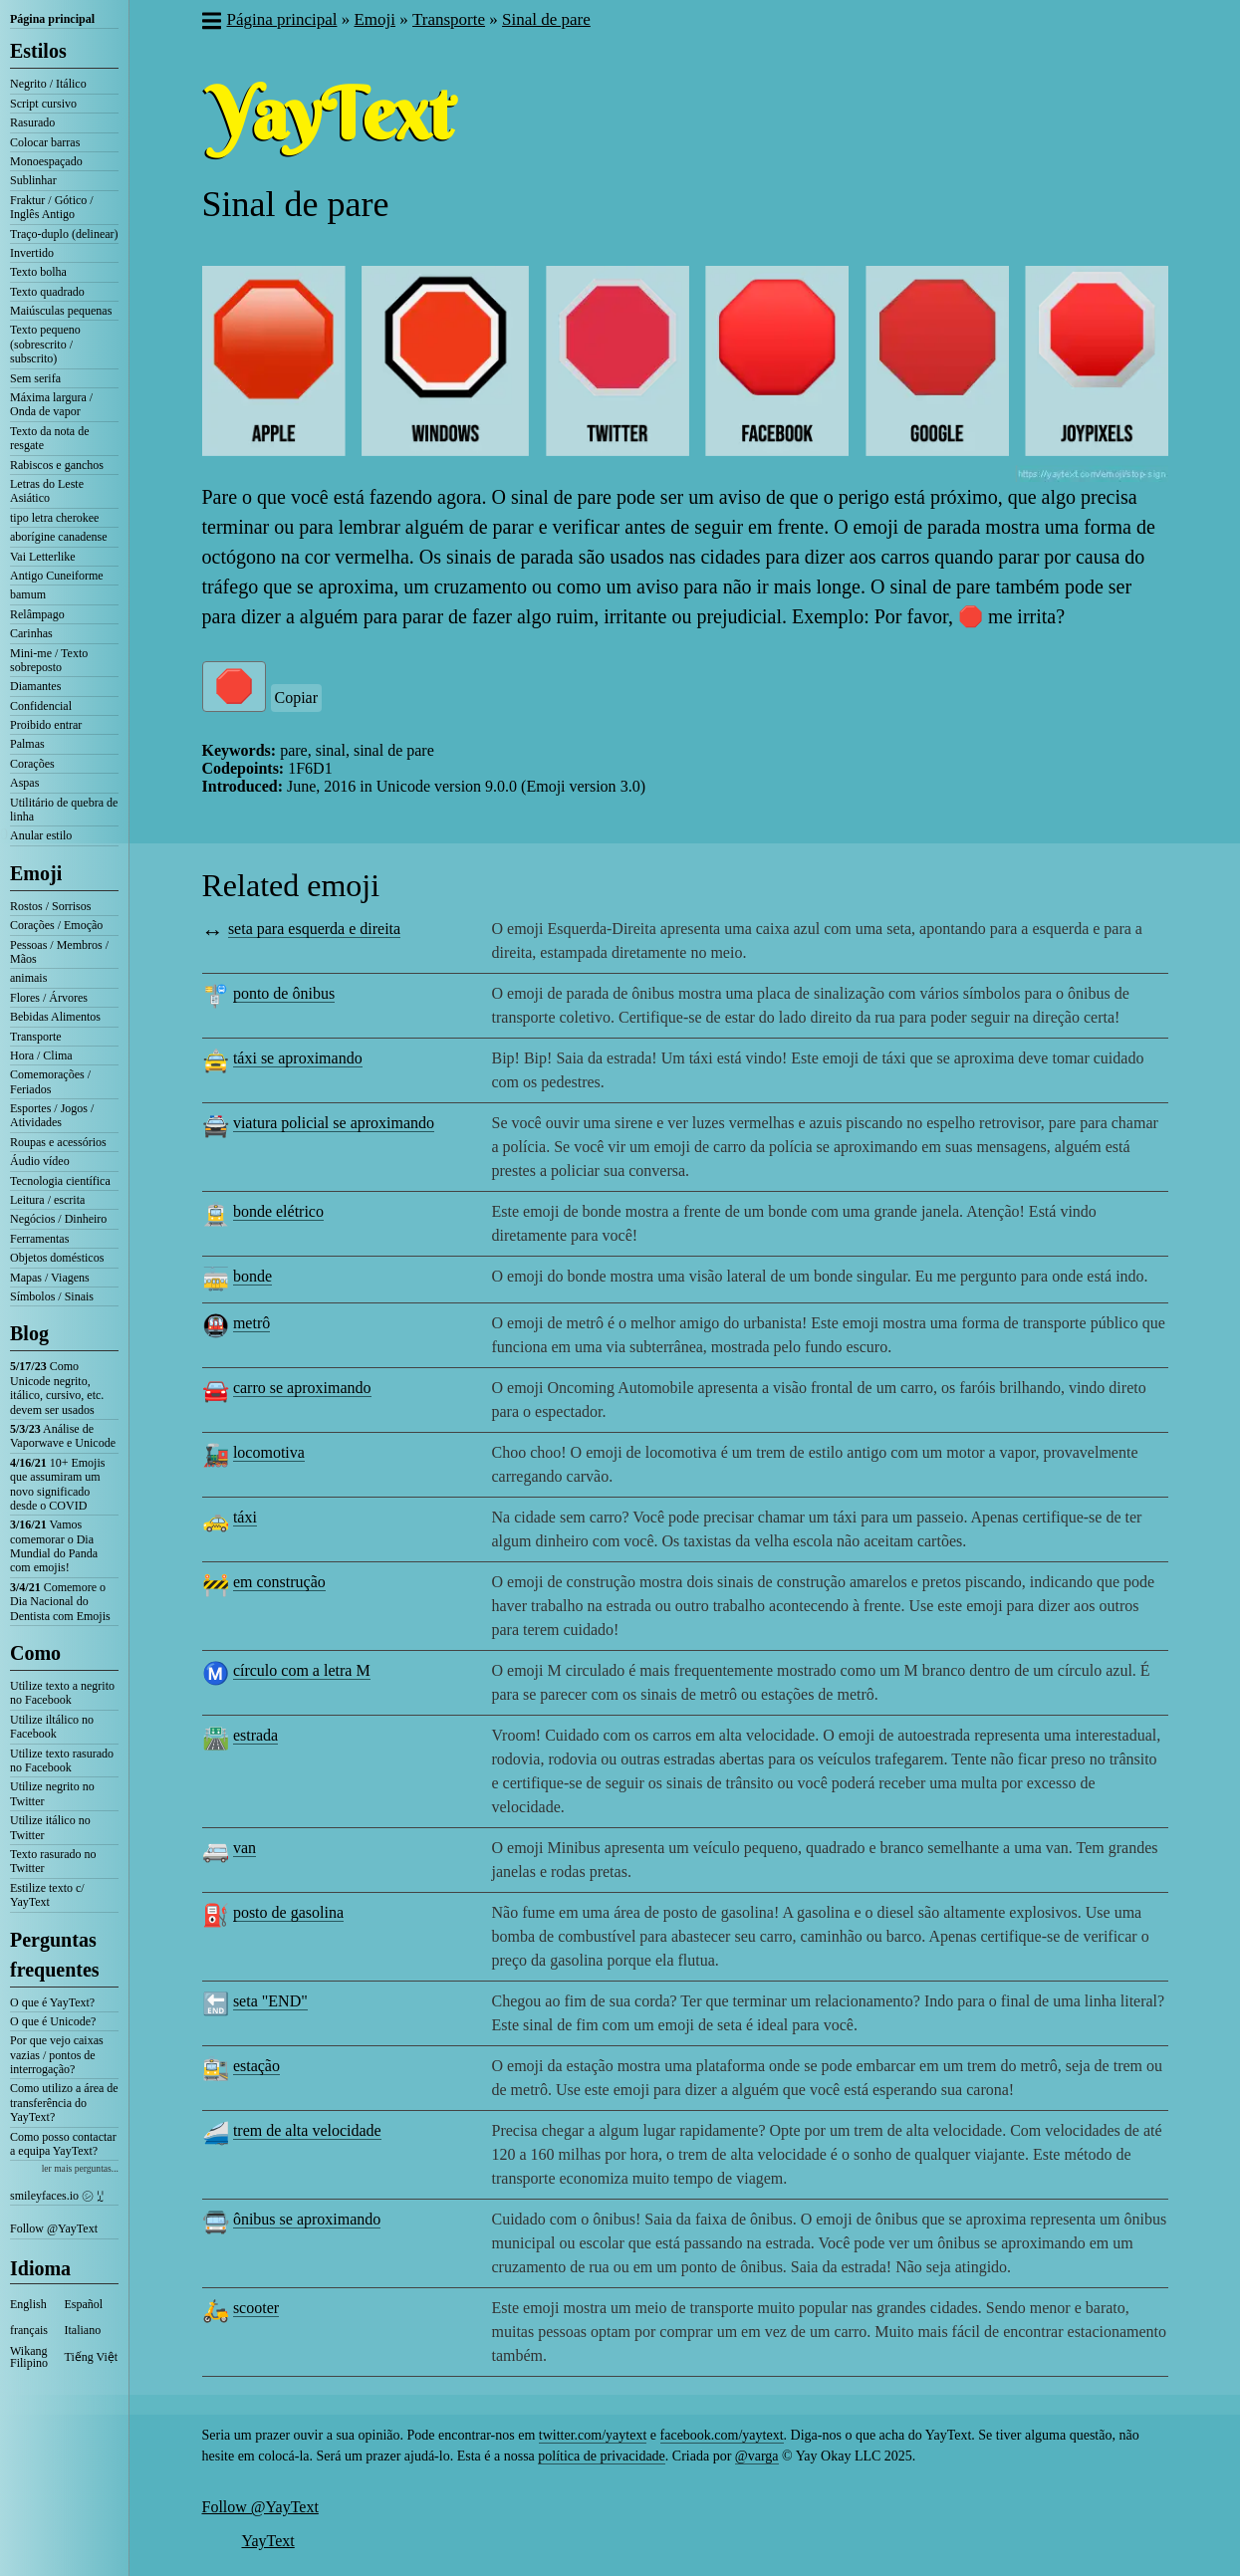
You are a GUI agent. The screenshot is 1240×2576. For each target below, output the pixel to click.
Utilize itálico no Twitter (50, 1827)
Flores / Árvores (49, 998)
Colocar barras (45, 142)
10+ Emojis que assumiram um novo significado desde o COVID (57, 1484)
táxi (245, 1517)
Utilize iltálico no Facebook (52, 1727)
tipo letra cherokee (54, 518)
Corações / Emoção (56, 925)
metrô (251, 1322)
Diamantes (35, 686)
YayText (268, 2540)
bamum (28, 594)
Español (84, 2304)
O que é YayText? (52, 2002)
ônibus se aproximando (306, 2219)
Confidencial (41, 706)
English (28, 2304)
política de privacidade (601, 2456)
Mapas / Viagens (50, 1278)
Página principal (52, 19)
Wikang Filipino (29, 2357)
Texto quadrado (47, 292)
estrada (255, 1735)
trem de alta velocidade (307, 2130)
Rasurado (32, 122)
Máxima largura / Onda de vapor (51, 404)
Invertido (32, 253)
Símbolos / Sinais (52, 1296)
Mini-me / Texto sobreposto (49, 660)
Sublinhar (33, 180)
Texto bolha (38, 272)
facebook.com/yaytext (722, 2435)
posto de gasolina (288, 1912)
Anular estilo (41, 835)
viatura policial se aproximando (333, 1122)
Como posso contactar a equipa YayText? (63, 2144)
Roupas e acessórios (58, 1142)
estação (256, 2065)
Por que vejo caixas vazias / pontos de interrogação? (57, 2054)
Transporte (36, 1037)
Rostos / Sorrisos (50, 906)
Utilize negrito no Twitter (52, 1793)
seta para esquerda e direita (314, 928)
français (29, 2330)
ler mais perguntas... (80, 2168)
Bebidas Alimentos (55, 1017)
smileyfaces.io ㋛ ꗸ (57, 2196)
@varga (757, 2456)
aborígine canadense (59, 537)
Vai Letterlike (43, 557)
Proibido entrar (46, 725)
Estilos (38, 51)
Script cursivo (43, 104)
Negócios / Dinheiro (58, 1219)
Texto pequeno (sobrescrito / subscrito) (45, 344)
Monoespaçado (46, 161)
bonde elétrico (278, 1211)
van (244, 1847)
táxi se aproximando (298, 1058)
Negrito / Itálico (48, 84)
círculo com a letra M (302, 1670)
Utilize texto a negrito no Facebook (62, 1693)
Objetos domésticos (57, 1258)
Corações (32, 764)
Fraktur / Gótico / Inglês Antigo (52, 207)
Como (35, 1653)
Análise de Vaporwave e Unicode (63, 1436)
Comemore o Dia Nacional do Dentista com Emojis (60, 1601)
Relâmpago (37, 614)
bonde (252, 1276)
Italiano (83, 2330)
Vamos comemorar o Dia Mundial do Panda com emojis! (54, 1546)
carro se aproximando (302, 1387)
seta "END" (270, 2000)
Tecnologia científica (60, 1181)
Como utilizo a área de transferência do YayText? (64, 2102)
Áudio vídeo (40, 1161)
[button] (210, 23)
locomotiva (269, 1452)
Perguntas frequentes (55, 1955)
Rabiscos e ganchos (57, 465)
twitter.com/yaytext (592, 2435)
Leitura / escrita (47, 1200)
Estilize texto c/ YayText (47, 1895)
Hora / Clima (41, 1055)
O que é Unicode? (53, 2021)
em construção (279, 1581)
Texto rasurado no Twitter (53, 1861)
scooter (256, 2307)
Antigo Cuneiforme (57, 576)
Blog (29, 1333)
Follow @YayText (54, 2228)
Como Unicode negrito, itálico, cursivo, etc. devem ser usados (57, 1387)
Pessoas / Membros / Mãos (59, 952)
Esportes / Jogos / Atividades (52, 1115)
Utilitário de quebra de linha (64, 809)
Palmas (27, 744)
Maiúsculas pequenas (61, 311)
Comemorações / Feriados (50, 1081)
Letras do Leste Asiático (47, 491)
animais (28, 978)
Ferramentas (39, 1239)
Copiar (297, 697)
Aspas (24, 783)
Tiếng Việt (92, 2357)
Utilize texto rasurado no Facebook (62, 1760)
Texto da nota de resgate (49, 438)
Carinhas (31, 633)
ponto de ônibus (284, 993)
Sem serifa (35, 378)
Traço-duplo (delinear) (64, 234)
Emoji (36, 873)
